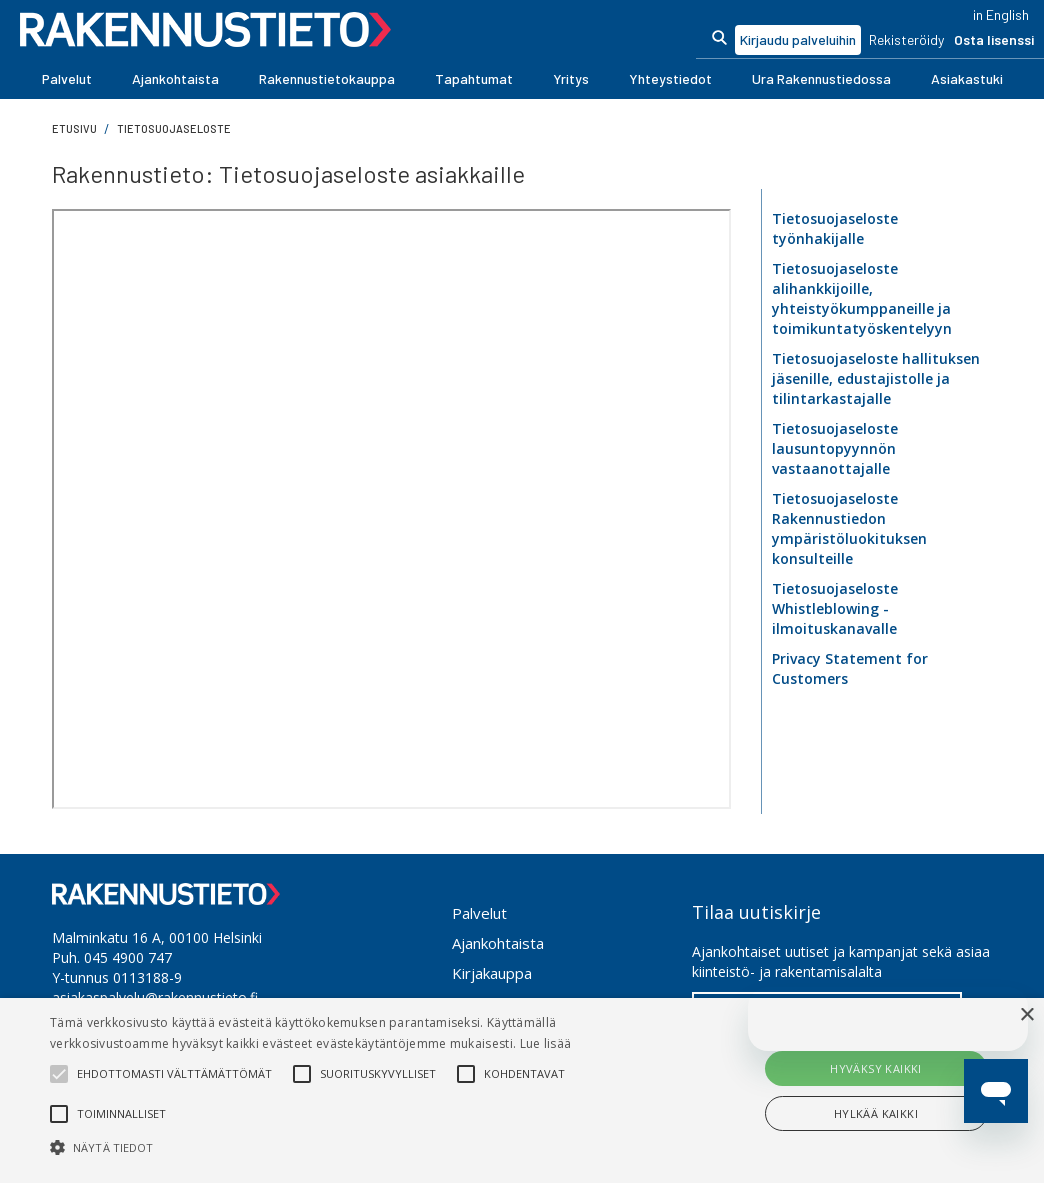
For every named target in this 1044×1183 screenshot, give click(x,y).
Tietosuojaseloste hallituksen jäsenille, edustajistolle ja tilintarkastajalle (876, 378)
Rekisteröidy (906, 39)
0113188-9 (147, 977)
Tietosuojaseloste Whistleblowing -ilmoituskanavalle (835, 608)
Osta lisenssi (994, 39)
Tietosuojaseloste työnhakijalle (835, 228)
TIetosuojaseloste (174, 128)
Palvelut (479, 913)
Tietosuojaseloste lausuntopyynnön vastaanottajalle (835, 448)
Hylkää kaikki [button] (876, 1113)
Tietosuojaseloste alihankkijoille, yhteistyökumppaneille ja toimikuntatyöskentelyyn (862, 298)
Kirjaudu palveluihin (798, 39)
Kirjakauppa (492, 973)
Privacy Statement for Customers (850, 668)
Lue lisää (546, 1043)
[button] (67, 79)
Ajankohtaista (498, 943)
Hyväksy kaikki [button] (876, 1068)
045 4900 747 (128, 957)
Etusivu (74, 128)
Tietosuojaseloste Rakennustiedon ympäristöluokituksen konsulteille (849, 528)
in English (1001, 14)
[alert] (522, 1090)
